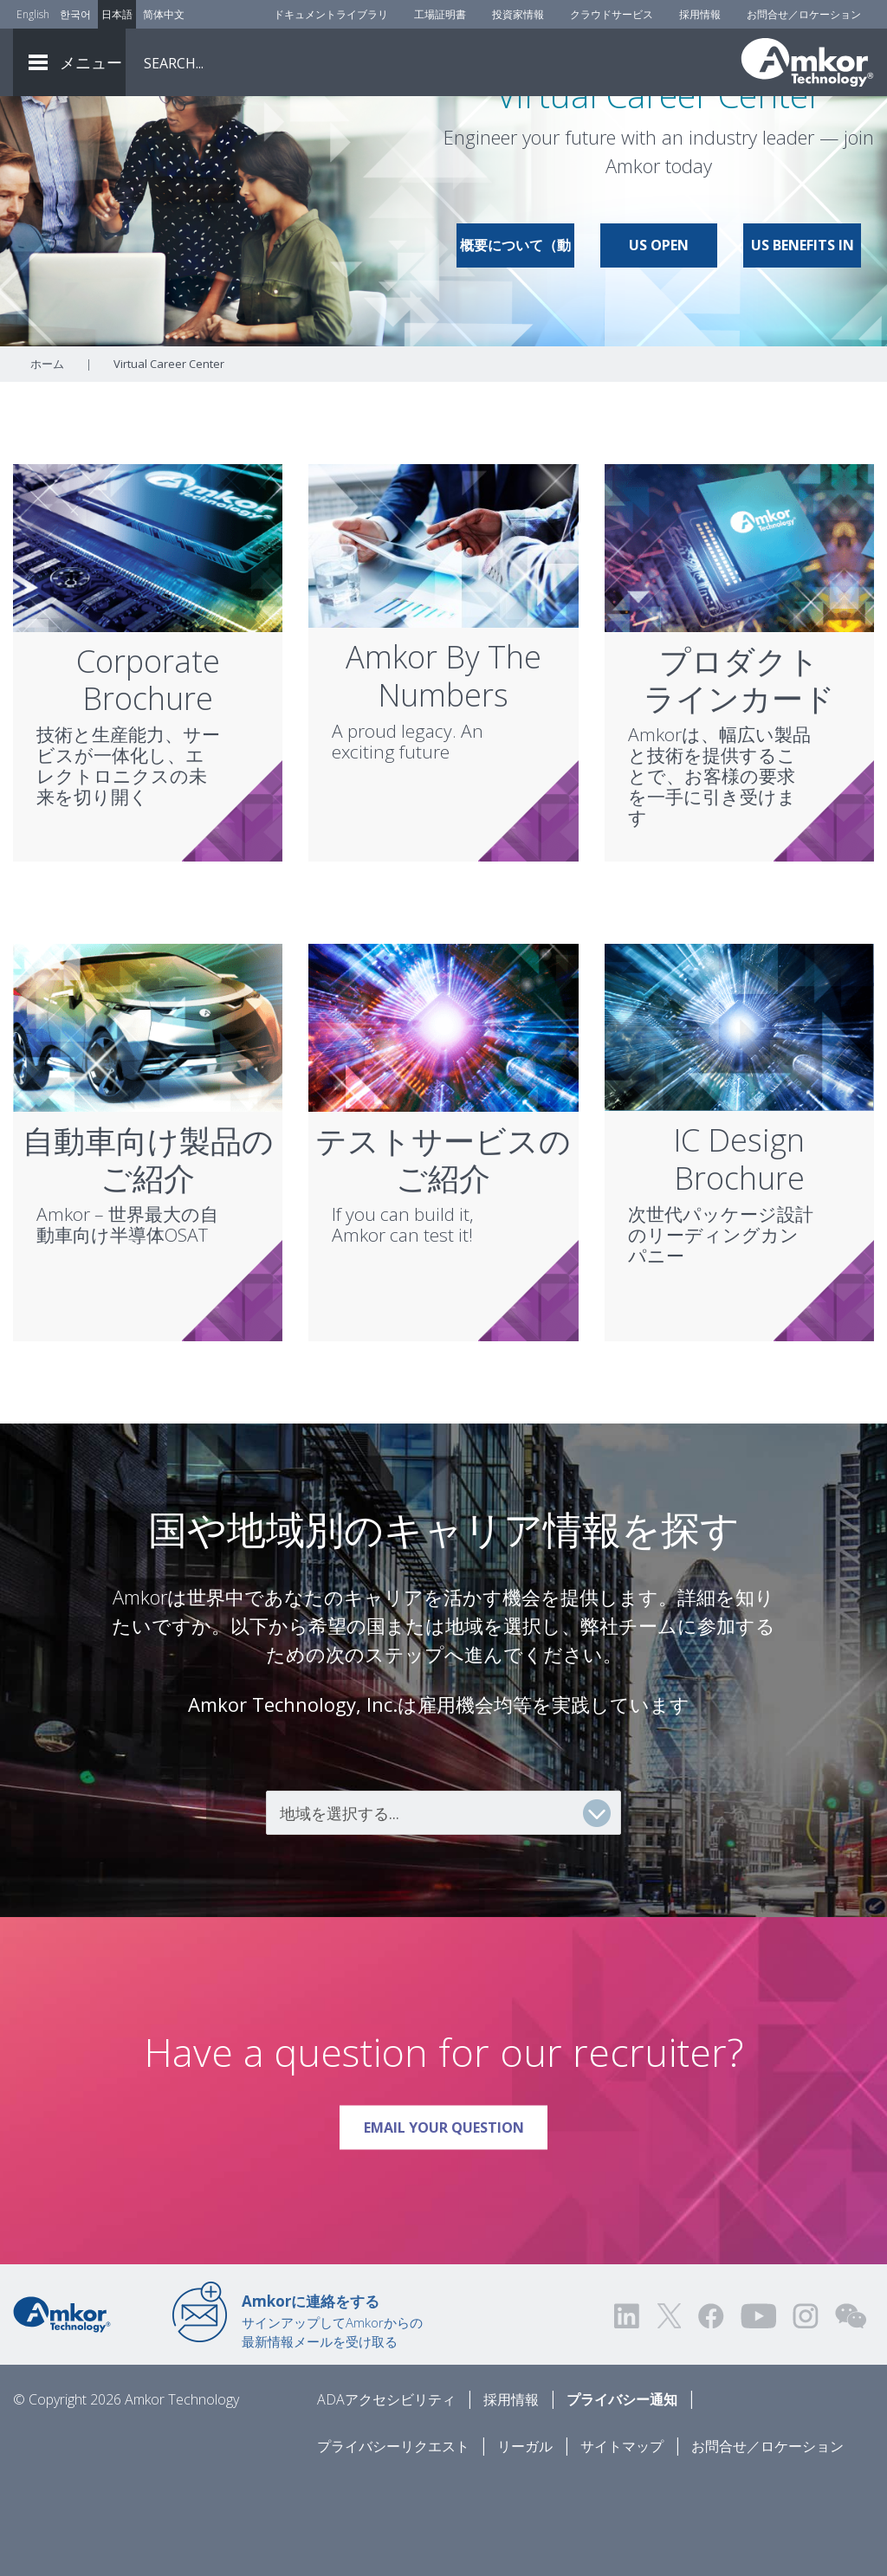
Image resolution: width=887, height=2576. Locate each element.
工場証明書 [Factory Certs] (440, 14)
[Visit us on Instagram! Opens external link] (805, 2411)
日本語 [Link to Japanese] (117, 14)
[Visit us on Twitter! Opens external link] (669, 2411)
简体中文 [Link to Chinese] (164, 14)
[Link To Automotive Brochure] (147, 1122)
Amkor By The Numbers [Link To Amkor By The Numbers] (443, 771)
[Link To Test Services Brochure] (443, 1122)
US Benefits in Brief (802, 348)
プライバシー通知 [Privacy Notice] (622, 2495)
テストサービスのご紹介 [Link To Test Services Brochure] (443, 1255)
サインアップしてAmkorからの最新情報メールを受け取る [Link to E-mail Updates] (332, 2416)
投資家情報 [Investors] (518, 14)
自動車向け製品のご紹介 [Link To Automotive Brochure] (148, 1255)
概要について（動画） (515, 348)
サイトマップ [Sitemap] (622, 2542)
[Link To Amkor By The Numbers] (443, 640)
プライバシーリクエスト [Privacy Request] (393, 2542)
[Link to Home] (62, 2408)
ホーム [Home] (47, 460)
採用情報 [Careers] (700, 14)
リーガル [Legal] (525, 2542)
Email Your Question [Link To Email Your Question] (456, 2216)
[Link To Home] (807, 62)
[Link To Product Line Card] (739, 642)
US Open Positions (659, 348)
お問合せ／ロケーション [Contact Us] (804, 14)
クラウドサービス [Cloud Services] (611, 14)
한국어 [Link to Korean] (75, 14)
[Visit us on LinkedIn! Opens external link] (628, 2411)
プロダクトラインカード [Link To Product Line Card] (739, 776)
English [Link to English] (32, 14)
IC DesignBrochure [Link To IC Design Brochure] (739, 1254)
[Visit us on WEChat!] (850, 2411)
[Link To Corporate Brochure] (147, 642)
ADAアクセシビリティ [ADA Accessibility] (386, 2495)
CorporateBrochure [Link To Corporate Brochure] (148, 776)
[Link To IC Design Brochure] (739, 1122)
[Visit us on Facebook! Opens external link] (710, 2411)
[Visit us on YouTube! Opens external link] (758, 2411)
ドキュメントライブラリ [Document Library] (331, 14)
